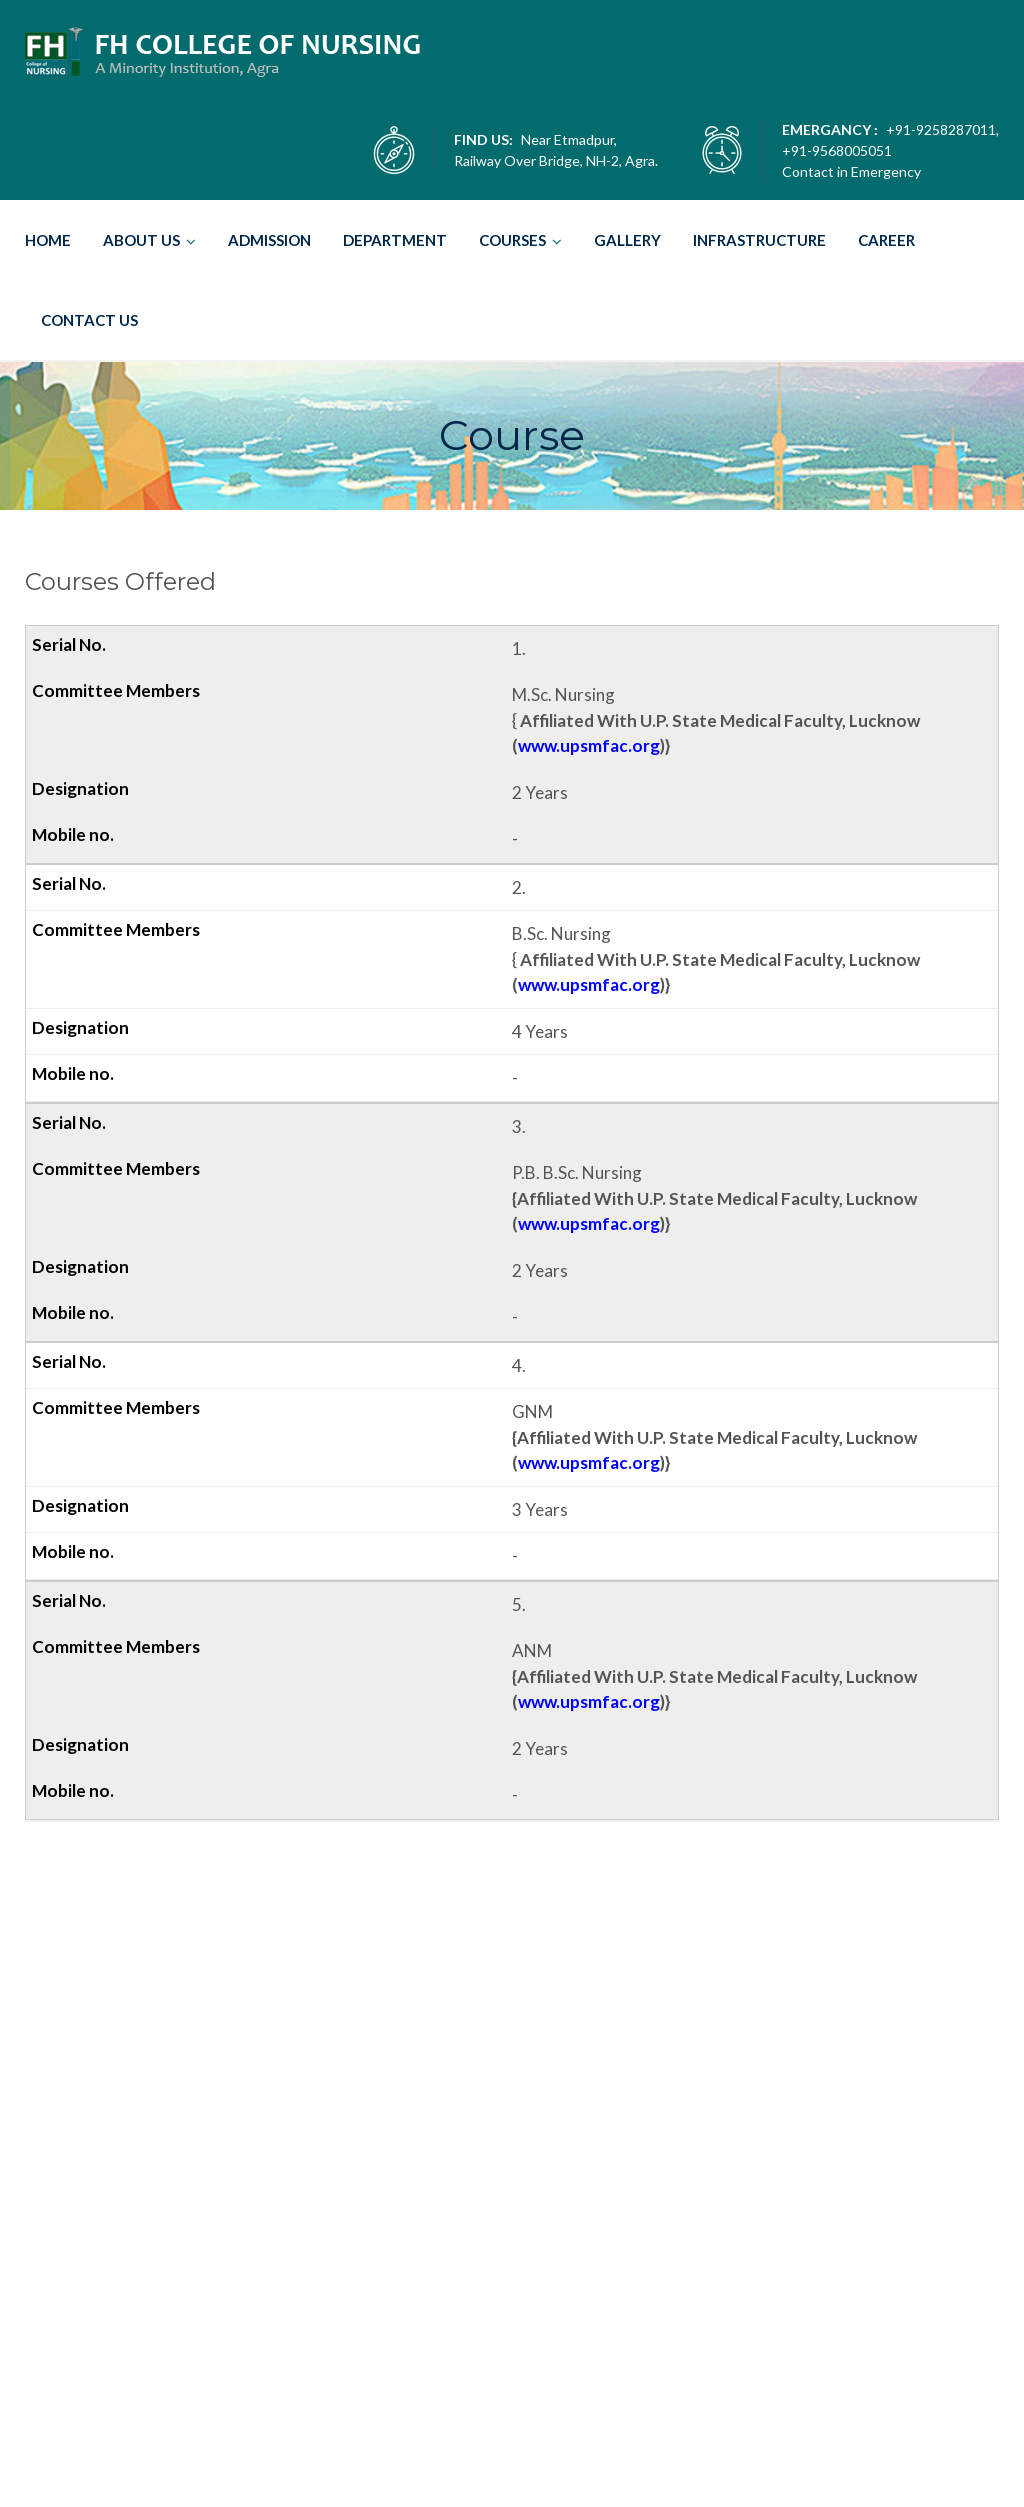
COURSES (512, 240)
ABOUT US (141, 240)
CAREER (886, 240)
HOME (48, 240)
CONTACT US (89, 320)
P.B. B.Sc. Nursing (519, 2372)
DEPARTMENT (395, 240)
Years (492, 2237)
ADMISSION (269, 240)
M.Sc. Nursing (508, 2202)
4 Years (482, 2308)
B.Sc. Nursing (505, 2287)
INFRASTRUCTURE (759, 240)
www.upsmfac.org (589, 745)
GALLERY (627, 240)
